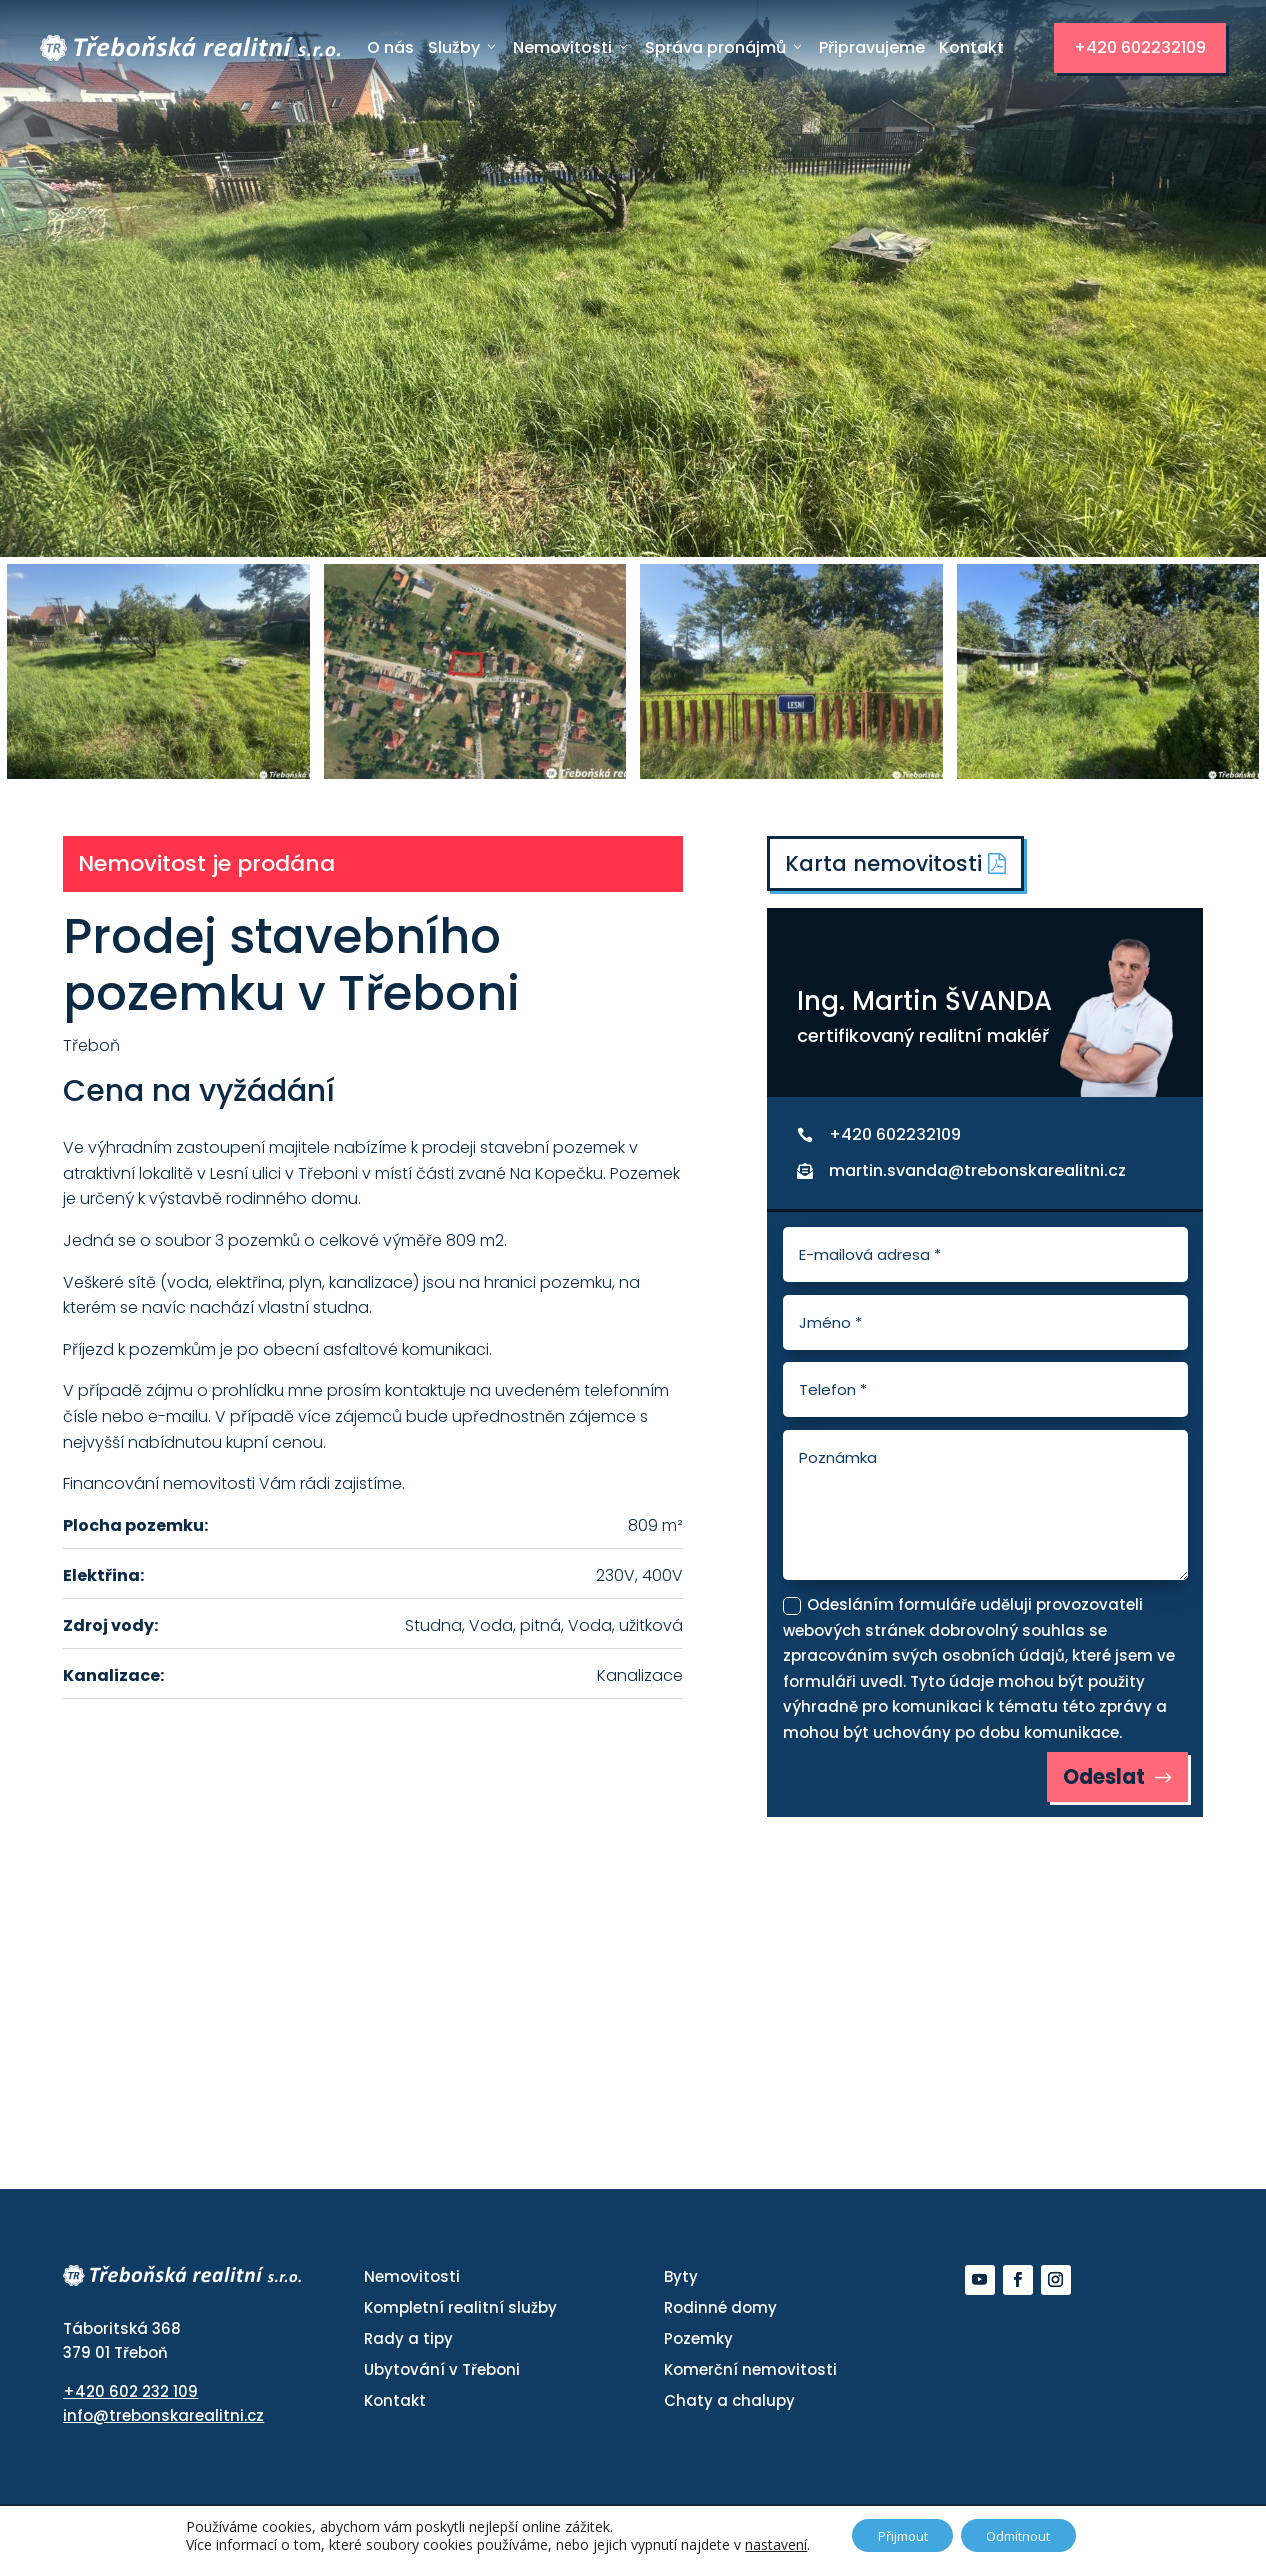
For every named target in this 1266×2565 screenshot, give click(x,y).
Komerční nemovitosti (750, 2375)
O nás (390, 47)
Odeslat (1097, 1780)
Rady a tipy (408, 2344)
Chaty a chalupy (729, 2406)
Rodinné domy (720, 2313)
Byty (681, 2282)
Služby (463, 48)
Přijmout (894, 2533)
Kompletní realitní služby (460, 2313)
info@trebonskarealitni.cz (163, 2421)
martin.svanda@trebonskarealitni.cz (977, 1172)
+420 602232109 (1140, 47)
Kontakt (971, 47)
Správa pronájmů (725, 48)
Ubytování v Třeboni (442, 2375)
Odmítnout (1026, 2533)
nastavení (761, 2543)
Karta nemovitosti (898, 864)
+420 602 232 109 (130, 2397)
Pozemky (698, 2344)
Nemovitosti (572, 48)
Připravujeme (872, 47)
